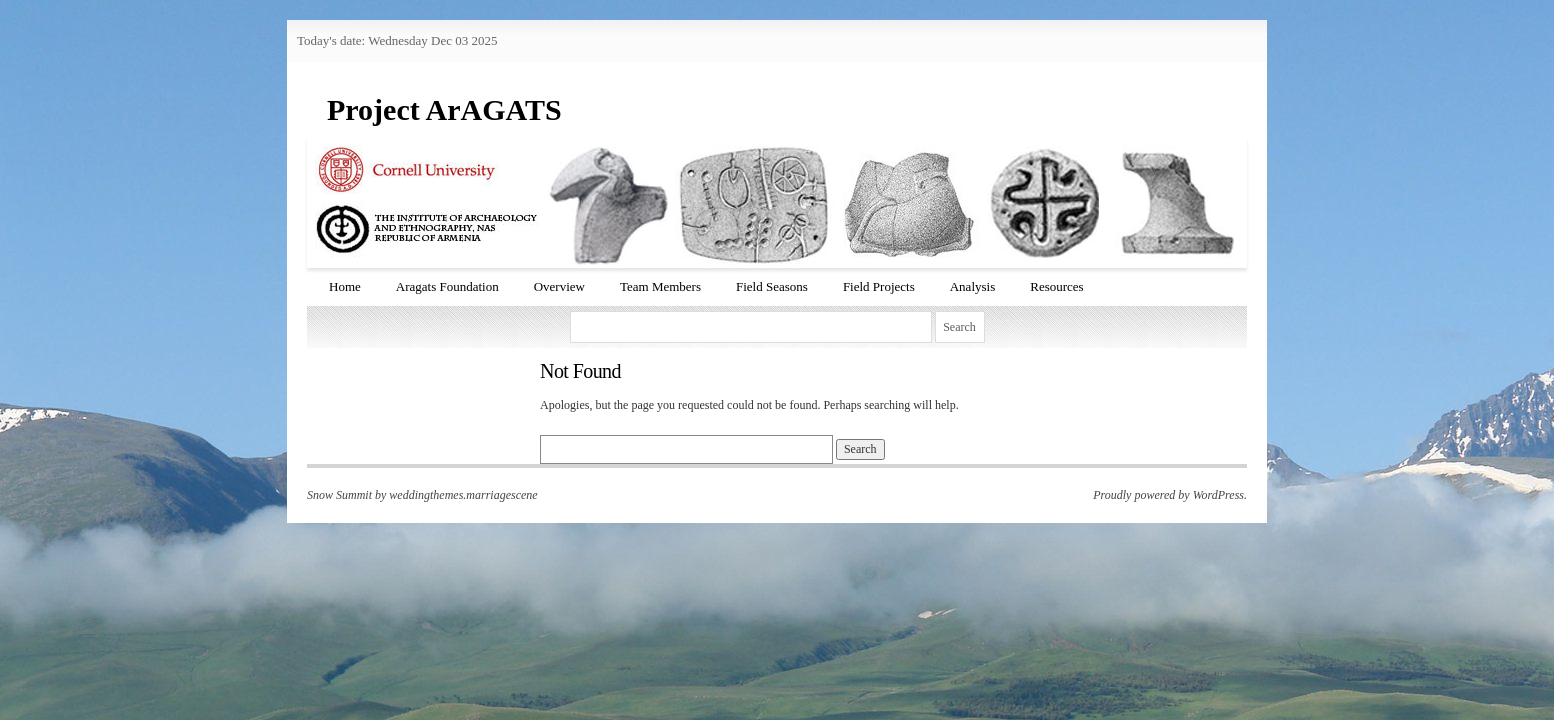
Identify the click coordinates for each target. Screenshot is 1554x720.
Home (345, 286)
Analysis (973, 286)
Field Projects (879, 286)
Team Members (660, 286)
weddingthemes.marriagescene (463, 495)
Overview (559, 286)
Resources (1056, 286)
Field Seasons (772, 286)
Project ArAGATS (444, 109)
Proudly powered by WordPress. (1170, 495)
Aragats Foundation (447, 286)
